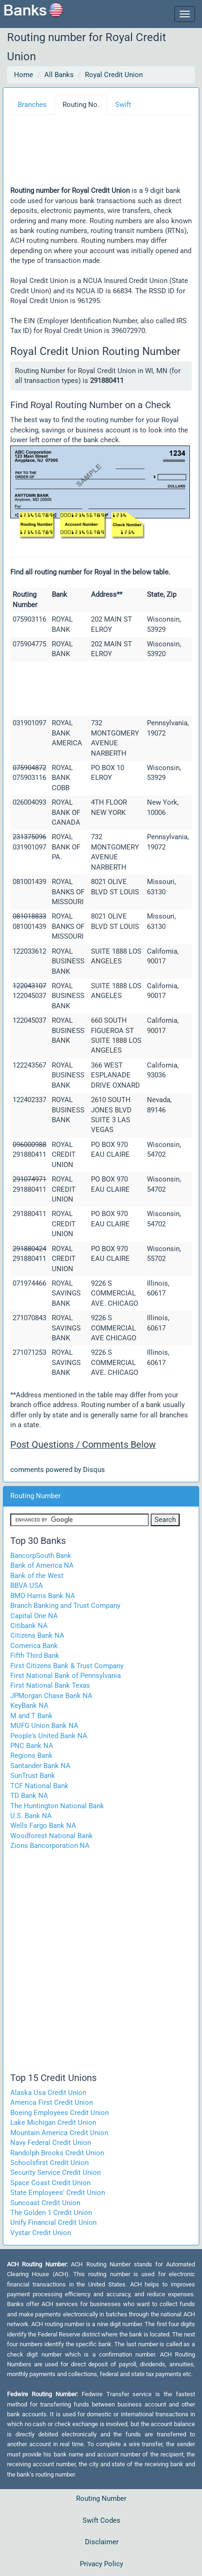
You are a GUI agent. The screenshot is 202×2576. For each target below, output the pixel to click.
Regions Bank (31, 1755)
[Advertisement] (111, 154)
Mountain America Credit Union (59, 2133)
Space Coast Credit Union (50, 2183)
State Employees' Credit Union (57, 2192)
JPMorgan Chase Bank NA (51, 1695)
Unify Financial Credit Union (53, 2222)
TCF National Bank (39, 1786)
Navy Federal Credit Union (50, 2142)
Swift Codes (101, 2520)
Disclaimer (101, 2542)
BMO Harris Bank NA (42, 1596)
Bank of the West (36, 1575)
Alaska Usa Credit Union (48, 2092)
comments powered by (57, 1469)
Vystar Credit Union (40, 2233)
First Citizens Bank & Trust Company (67, 1666)
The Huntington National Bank (57, 1806)
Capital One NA (34, 1616)
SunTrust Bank (32, 1775)
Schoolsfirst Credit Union (49, 2162)
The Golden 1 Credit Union (51, 2212)
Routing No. (81, 104)
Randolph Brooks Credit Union (57, 2153)
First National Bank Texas (50, 1685)
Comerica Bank (34, 1646)
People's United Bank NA (48, 1736)
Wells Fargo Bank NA (43, 1825)
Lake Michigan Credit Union (53, 2122)
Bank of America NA (42, 1565)
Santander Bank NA (40, 1766)
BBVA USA (26, 1585)
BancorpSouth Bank (40, 1555)
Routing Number (101, 2498)
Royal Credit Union (114, 75)
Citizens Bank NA (37, 1635)
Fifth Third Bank (34, 1655)
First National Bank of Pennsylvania (65, 1675)
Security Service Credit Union (55, 2172)
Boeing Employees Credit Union (59, 2113)
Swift (123, 104)
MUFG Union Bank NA (44, 1725)
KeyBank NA (29, 1705)
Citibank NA (29, 1625)
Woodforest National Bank (51, 1836)
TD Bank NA (29, 1795)
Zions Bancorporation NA (50, 1845)
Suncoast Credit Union (45, 2203)
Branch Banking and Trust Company (65, 1605)
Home (23, 75)
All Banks (59, 75)
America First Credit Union (51, 2102)
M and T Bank (31, 1716)
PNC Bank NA (31, 1745)
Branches (32, 104)
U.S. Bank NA (31, 1816)
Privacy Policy (101, 2564)
